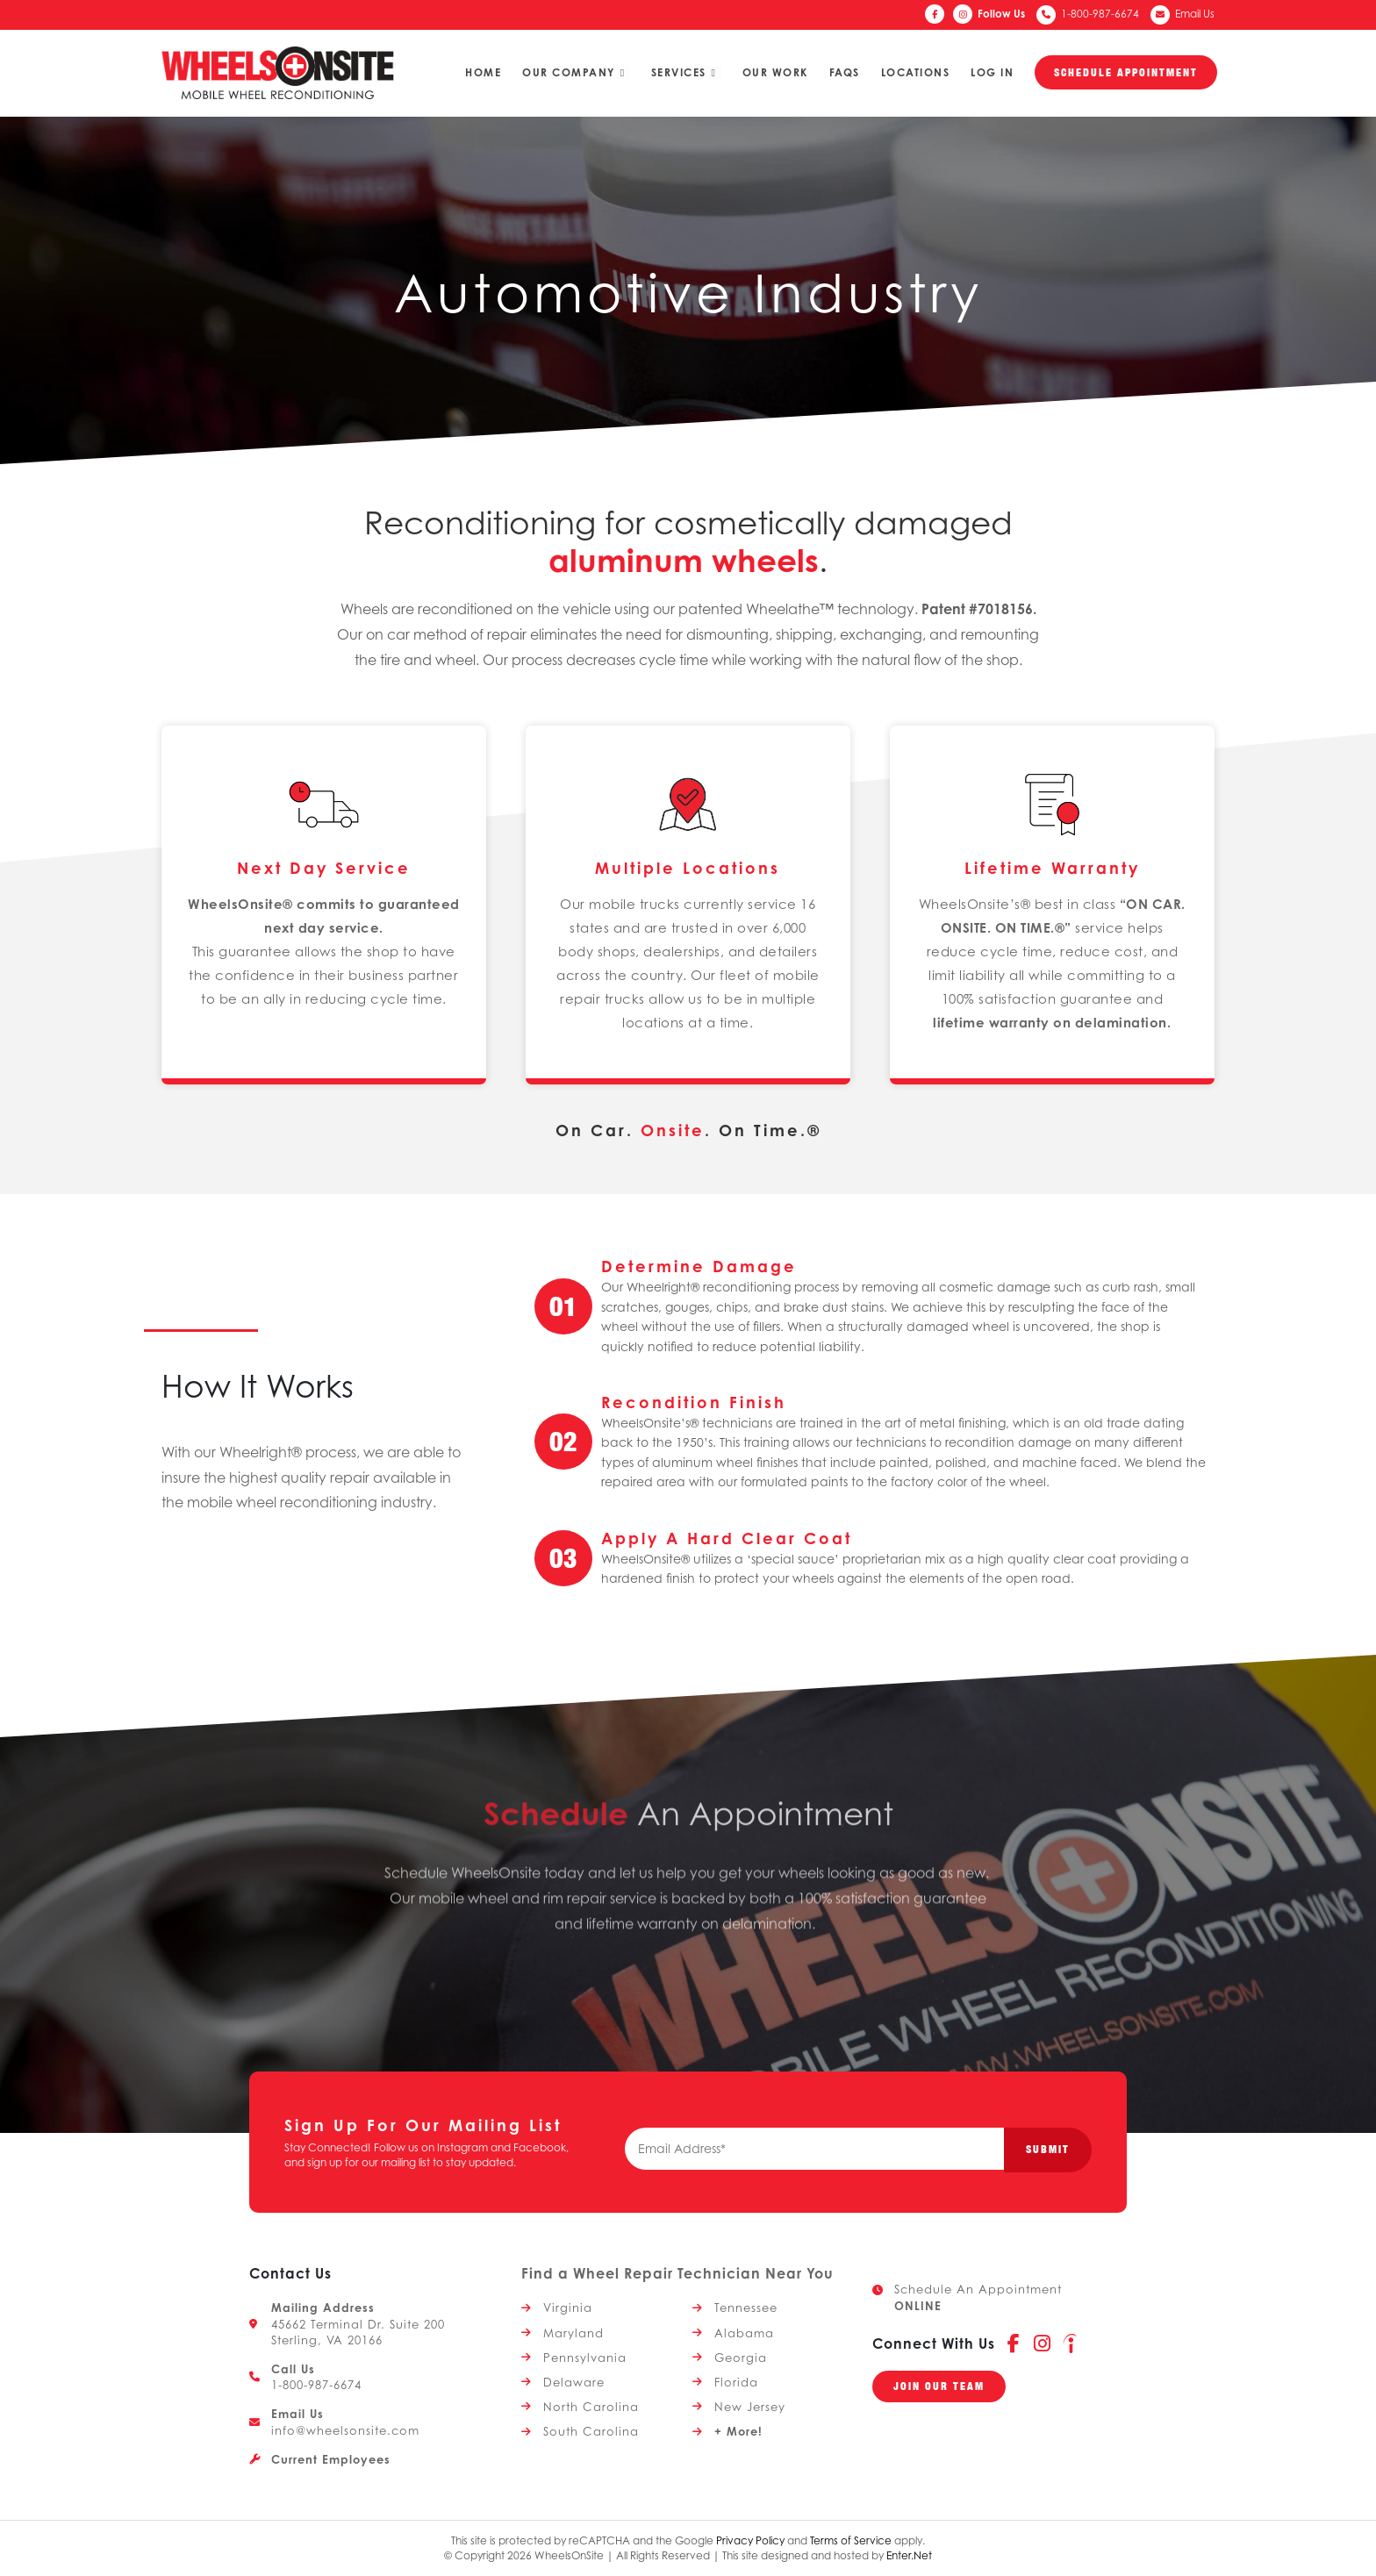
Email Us (1195, 13)
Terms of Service (851, 2540)
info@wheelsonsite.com (345, 2430)
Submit (1048, 2149)
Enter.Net (909, 2555)
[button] (939, 2386)
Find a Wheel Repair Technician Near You (677, 2273)
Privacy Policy (750, 2540)
